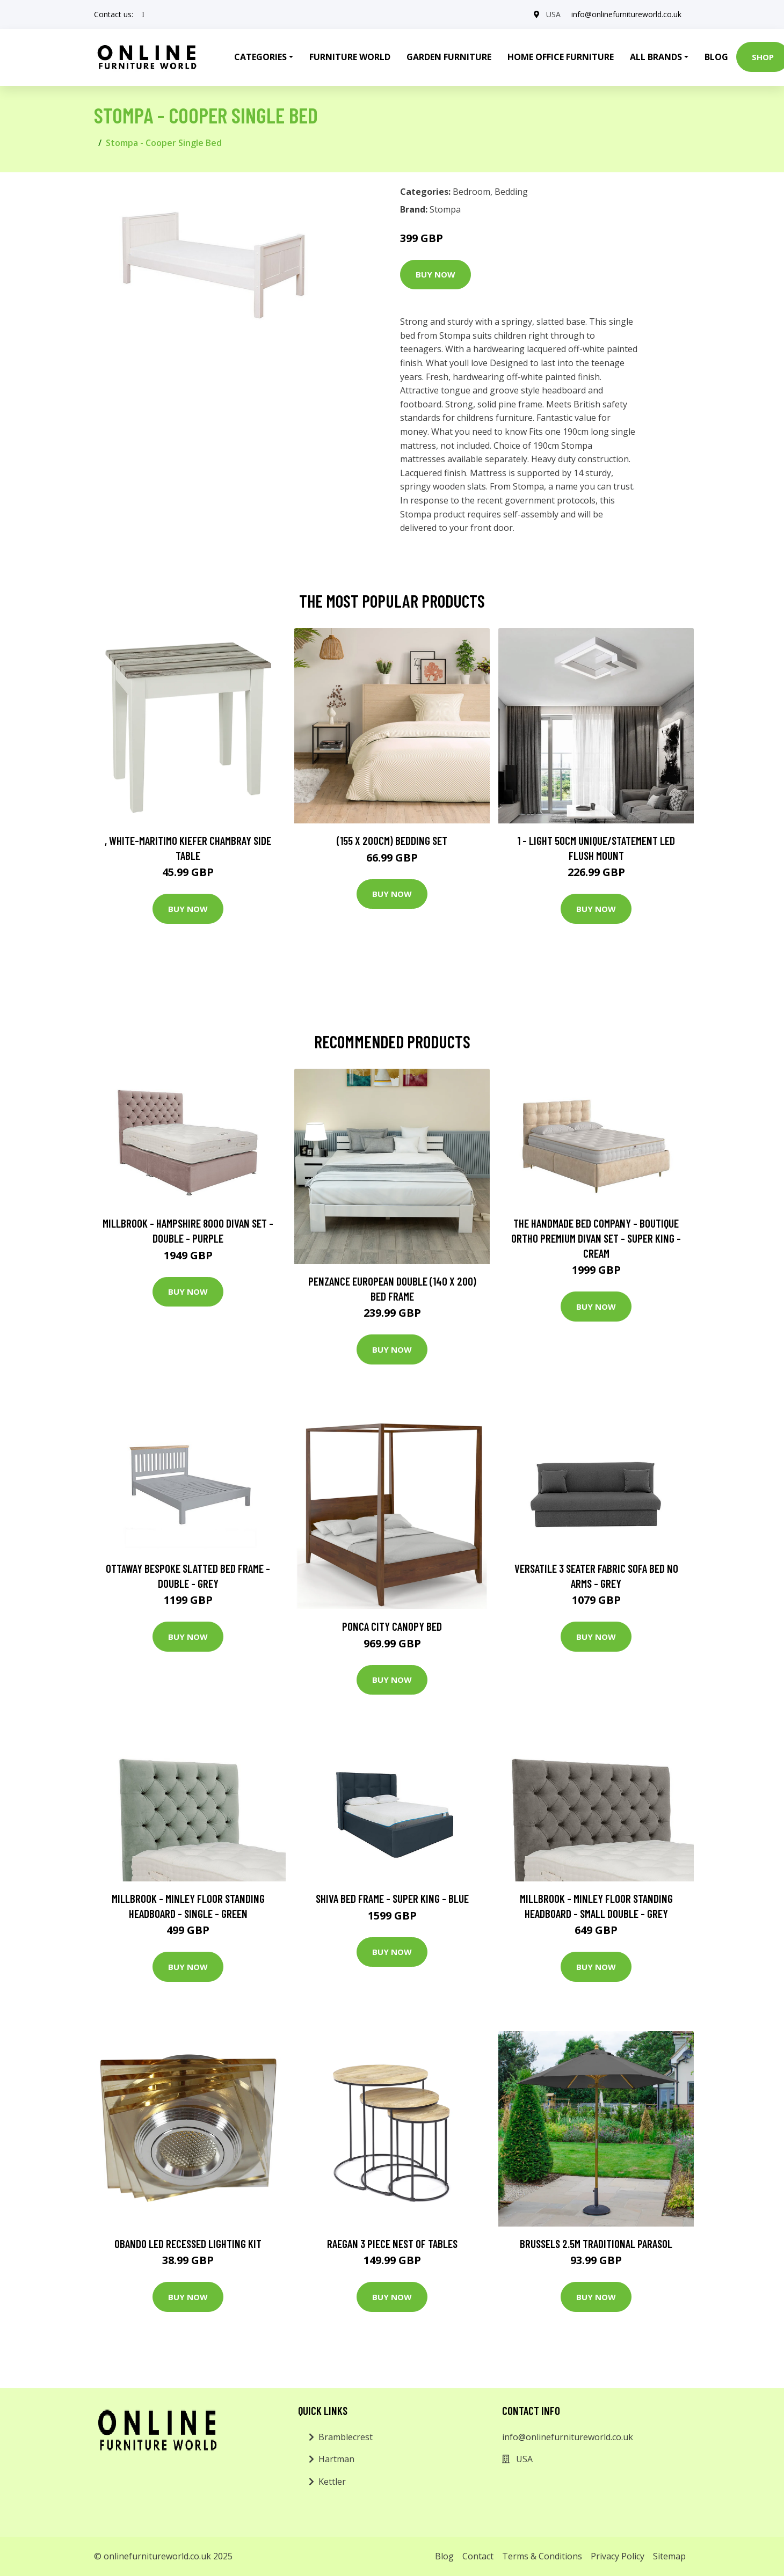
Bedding (511, 192)
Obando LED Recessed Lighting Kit (188, 2243)
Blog (716, 57)
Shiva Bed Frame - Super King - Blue (392, 1898)
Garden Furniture (448, 57)
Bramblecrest (345, 2437)
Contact (477, 2556)
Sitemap (669, 2556)
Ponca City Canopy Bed (392, 1626)
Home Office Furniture (560, 57)
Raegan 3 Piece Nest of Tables (392, 2243)
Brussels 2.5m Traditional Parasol (596, 2243)
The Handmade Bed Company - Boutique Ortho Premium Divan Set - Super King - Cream (596, 1237)
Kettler (332, 2481)
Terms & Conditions (542, 2556)
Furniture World (349, 57)
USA (553, 14)
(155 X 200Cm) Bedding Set (392, 840)
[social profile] (143, 14)
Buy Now (435, 274)
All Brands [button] (656, 57)
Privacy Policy (617, 2556)
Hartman (336, 2459)
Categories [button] (260, 57)
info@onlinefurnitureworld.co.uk (626, 14)
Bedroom (471, 192)
